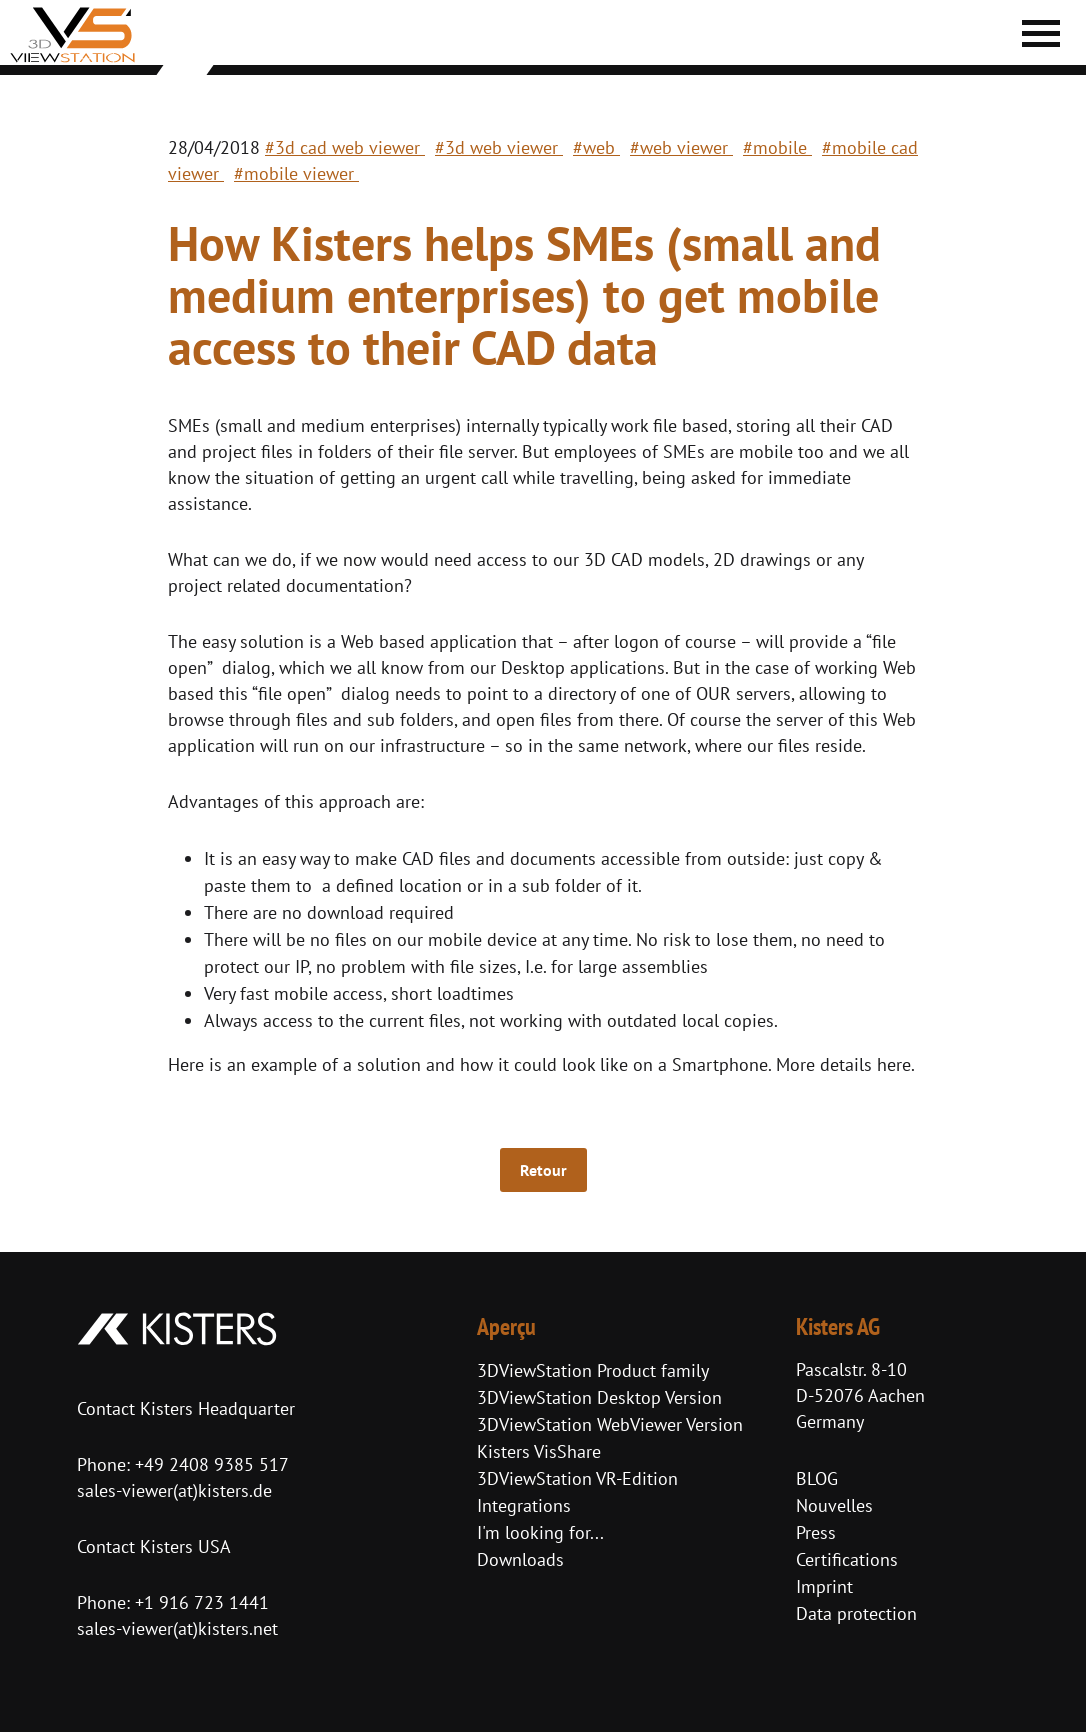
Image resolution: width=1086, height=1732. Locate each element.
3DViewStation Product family (593, 1370)
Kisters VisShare (539, 1451)
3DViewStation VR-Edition (577, 1478)
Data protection (856, 1613)
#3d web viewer (499, 147)
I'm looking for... (540, 1532)
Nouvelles (834, 1505)
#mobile (777, 147)
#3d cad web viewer (345, 147)
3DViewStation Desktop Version (599, 1397)
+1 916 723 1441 (202, 1602)
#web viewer (681, 147)
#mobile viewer (296, 173)
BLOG (817, 1478)
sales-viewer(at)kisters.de (174, 1490)
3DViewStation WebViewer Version (610, 1424)
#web (596, 147)
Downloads (520, 1559)
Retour (543, 1170)
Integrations (524, 1505)
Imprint (824, 1586)
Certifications (847, 1559)
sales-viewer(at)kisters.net (177, 1628)
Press (816, 1532)
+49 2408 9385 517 (209, 1464)
